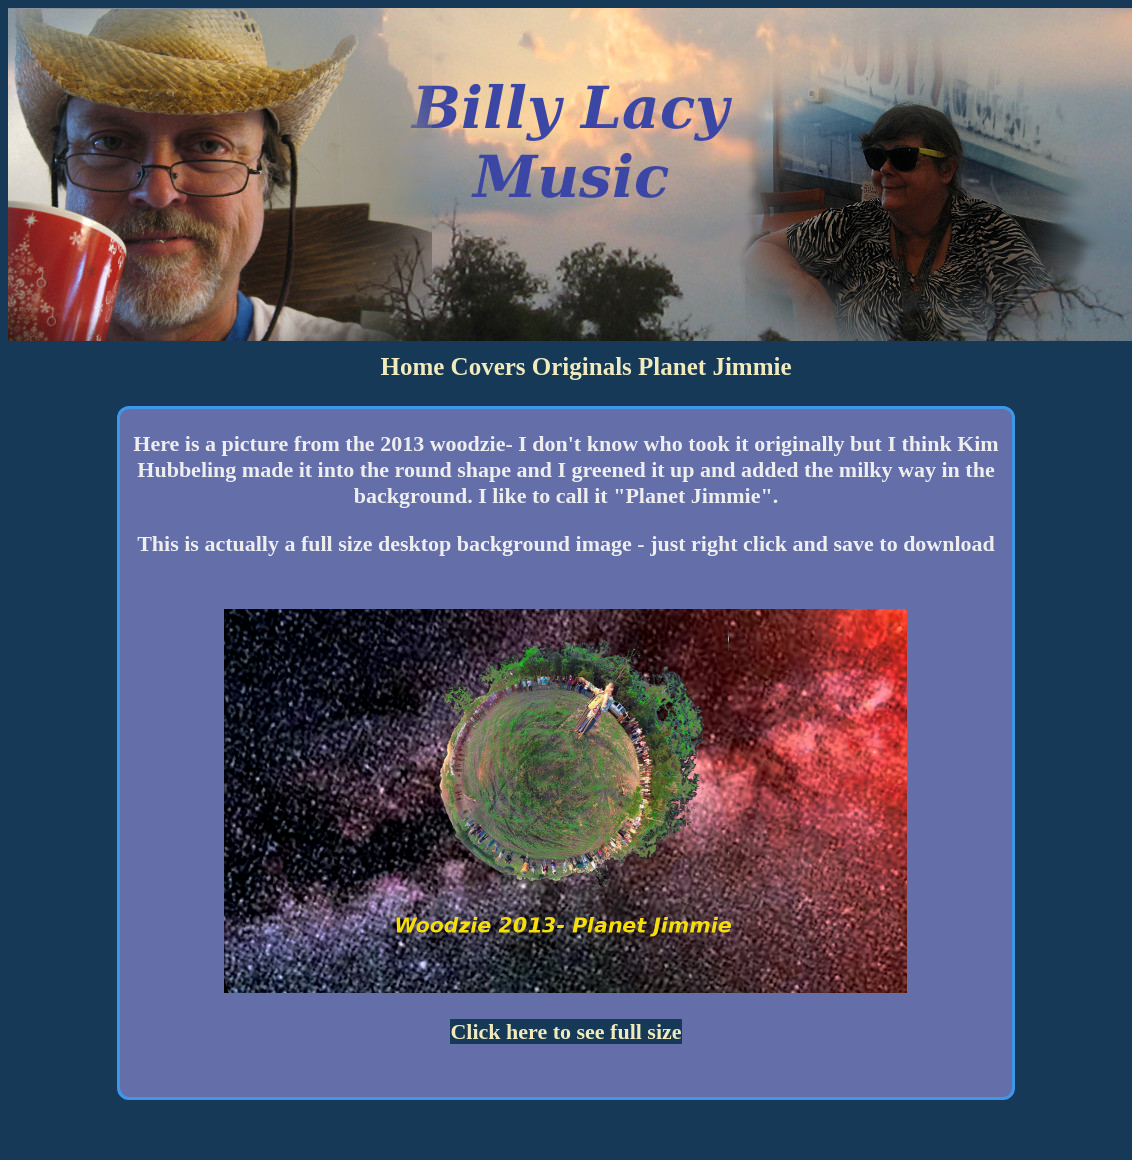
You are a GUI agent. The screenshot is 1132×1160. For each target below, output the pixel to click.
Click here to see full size (565, 1031)
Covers (488, 366)
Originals (582, 366)
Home (412, 366)
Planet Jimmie (714, 366)
